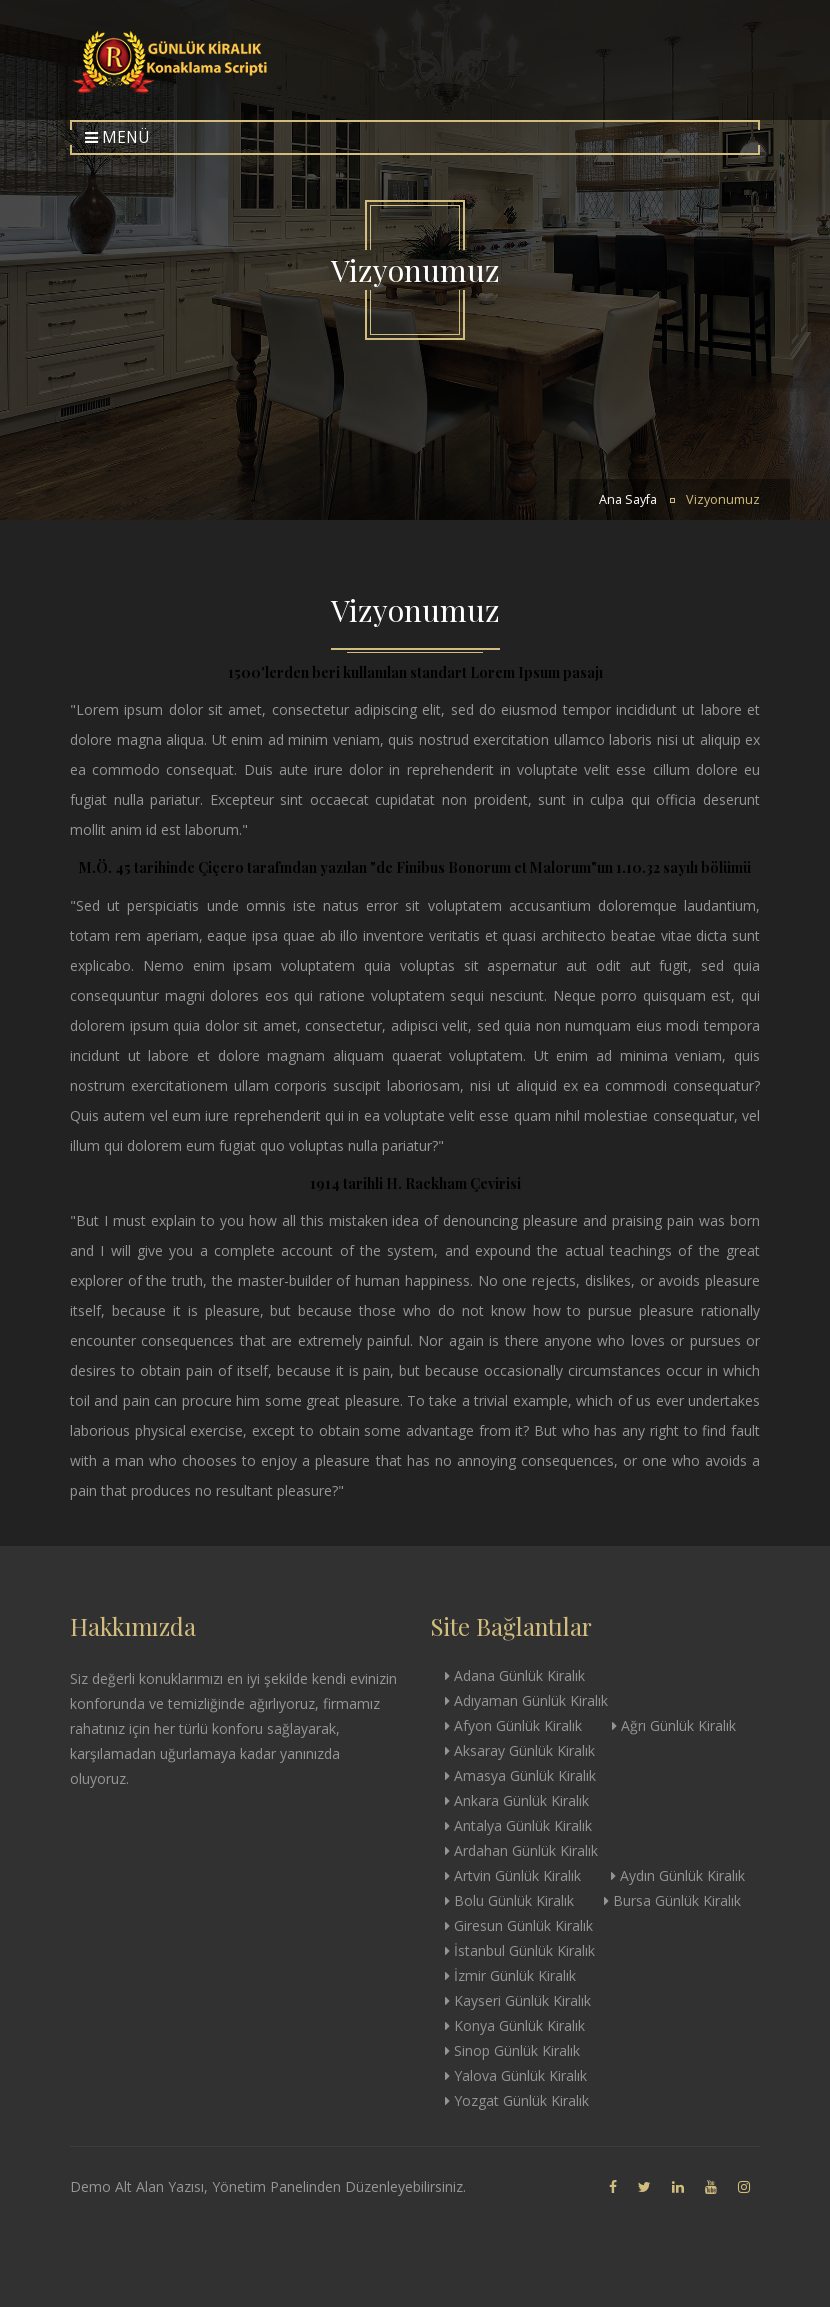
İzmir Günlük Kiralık (510, 1975)
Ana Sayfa (628, 499)
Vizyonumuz (723, 499)
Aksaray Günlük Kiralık (520, 1750)
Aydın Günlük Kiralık (678, 1875)
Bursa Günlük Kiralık (672, 1900)
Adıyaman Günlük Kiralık (526, 1700)
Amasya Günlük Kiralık (520, 1775)
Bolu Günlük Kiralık (509, 1900)
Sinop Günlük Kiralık (512, 2050)
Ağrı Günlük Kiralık (674, 1725)
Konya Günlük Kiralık (515, 2025)
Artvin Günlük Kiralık (513, 1875)
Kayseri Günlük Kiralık (518, 2000)
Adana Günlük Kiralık (515, 1675)
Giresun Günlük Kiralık (519, 1925)
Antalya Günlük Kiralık (518, 1825)
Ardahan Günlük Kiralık (521, 1850)
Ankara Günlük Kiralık (517, 1800)
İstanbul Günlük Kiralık (520, 1950)
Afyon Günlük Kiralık (513, 1725)
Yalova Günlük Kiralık (516, 2075)
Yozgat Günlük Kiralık (517, 2100)
